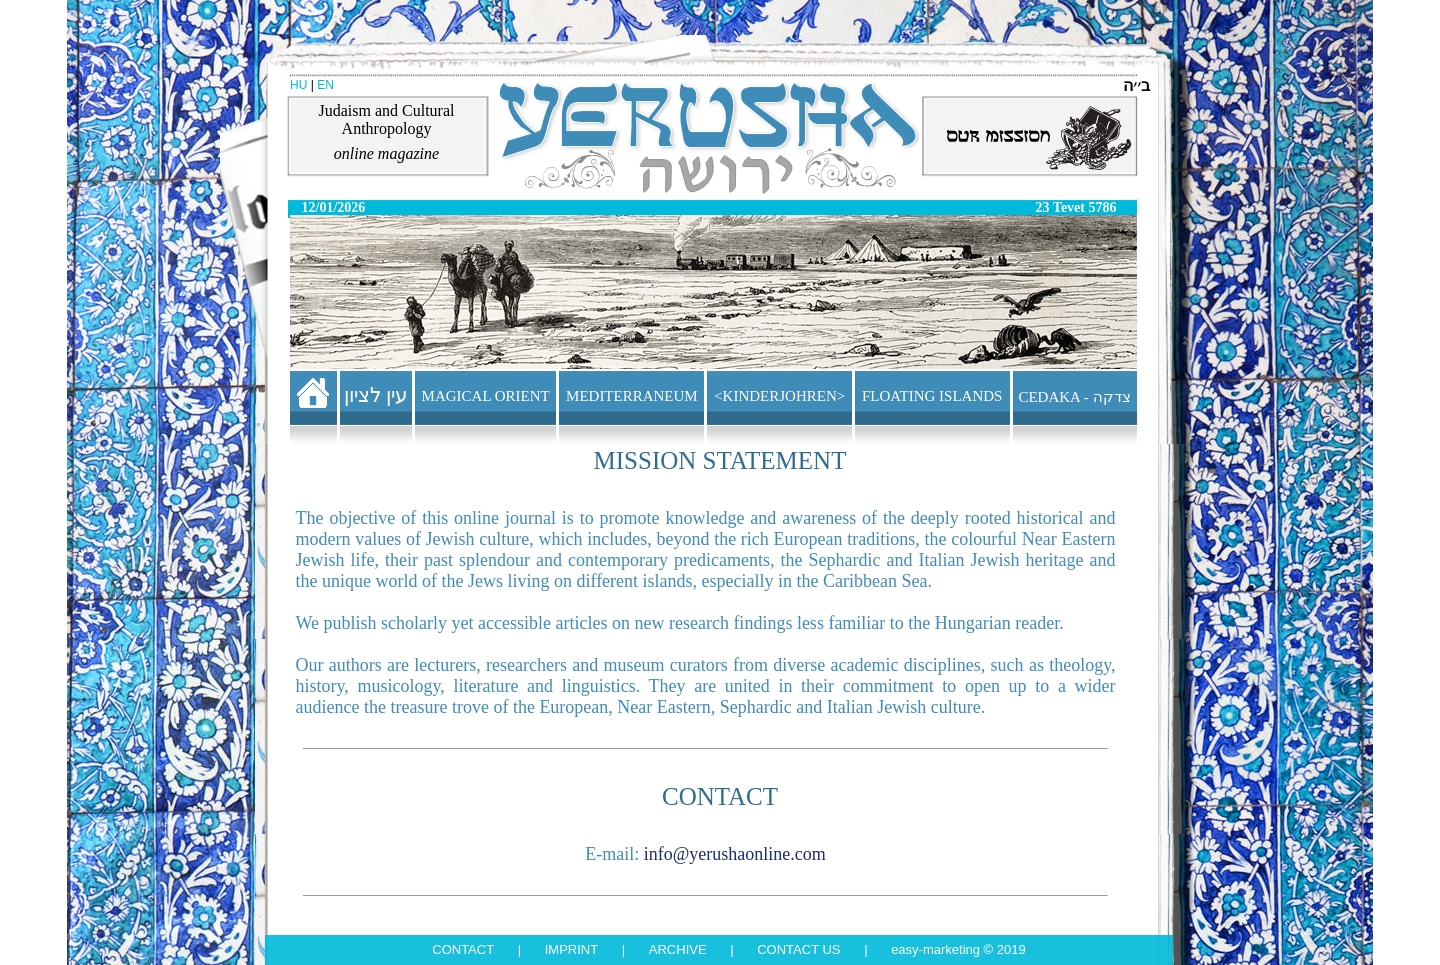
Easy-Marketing (935, 949)
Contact (463, 949)
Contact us (798, 949)
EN (325, 85)
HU (298, 85)
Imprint (571, 949)
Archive (678, 949)
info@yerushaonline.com (735, 854)
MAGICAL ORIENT (486, 396)
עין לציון (376, 395)
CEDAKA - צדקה (1074, 397)
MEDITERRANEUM (632, 396)
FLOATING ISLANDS (932, 396)
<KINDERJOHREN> (779, 396)
